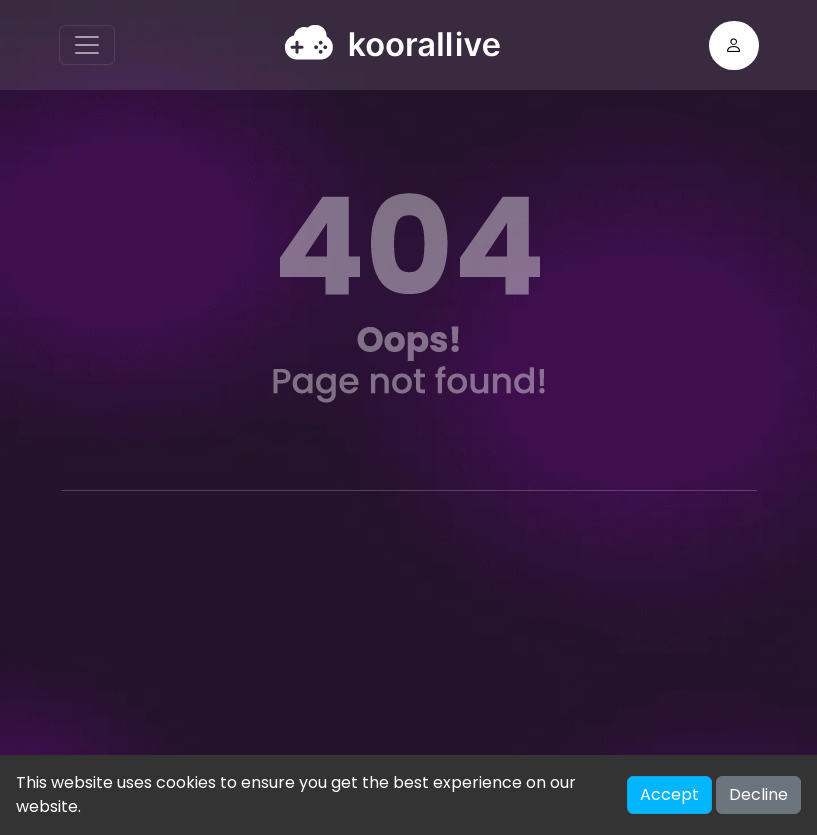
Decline (758, 794)
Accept (669, 794)
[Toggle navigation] (87, 45)
